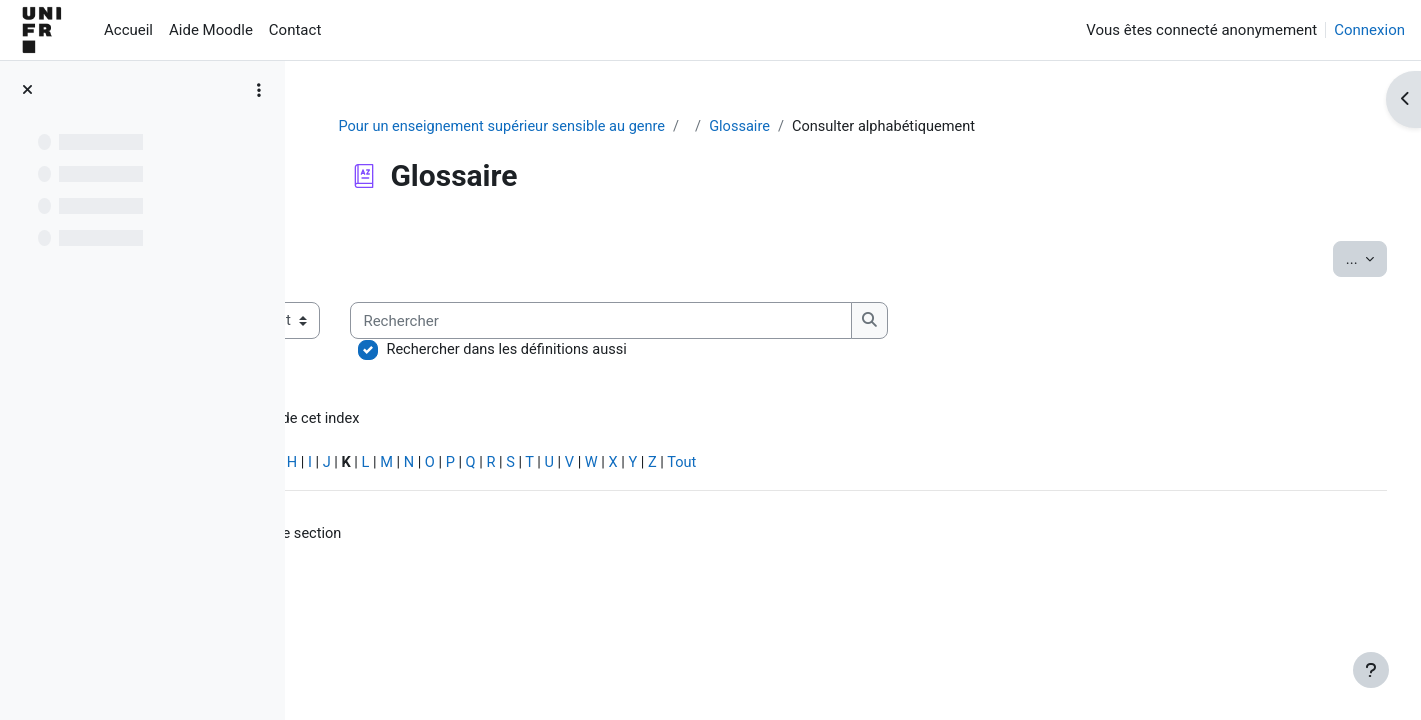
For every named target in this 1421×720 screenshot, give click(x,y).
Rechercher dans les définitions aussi (745, 351)
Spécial (348, 466)
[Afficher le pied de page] (1371, 670)
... (1329, 258)
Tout (934, 466)
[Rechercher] (839, 321)
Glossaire (849, 127)
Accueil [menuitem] (128, 30)
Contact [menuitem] (295, 30)
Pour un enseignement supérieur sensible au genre (605, 127)
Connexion (1369, 30)
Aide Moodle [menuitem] (211, 30)
